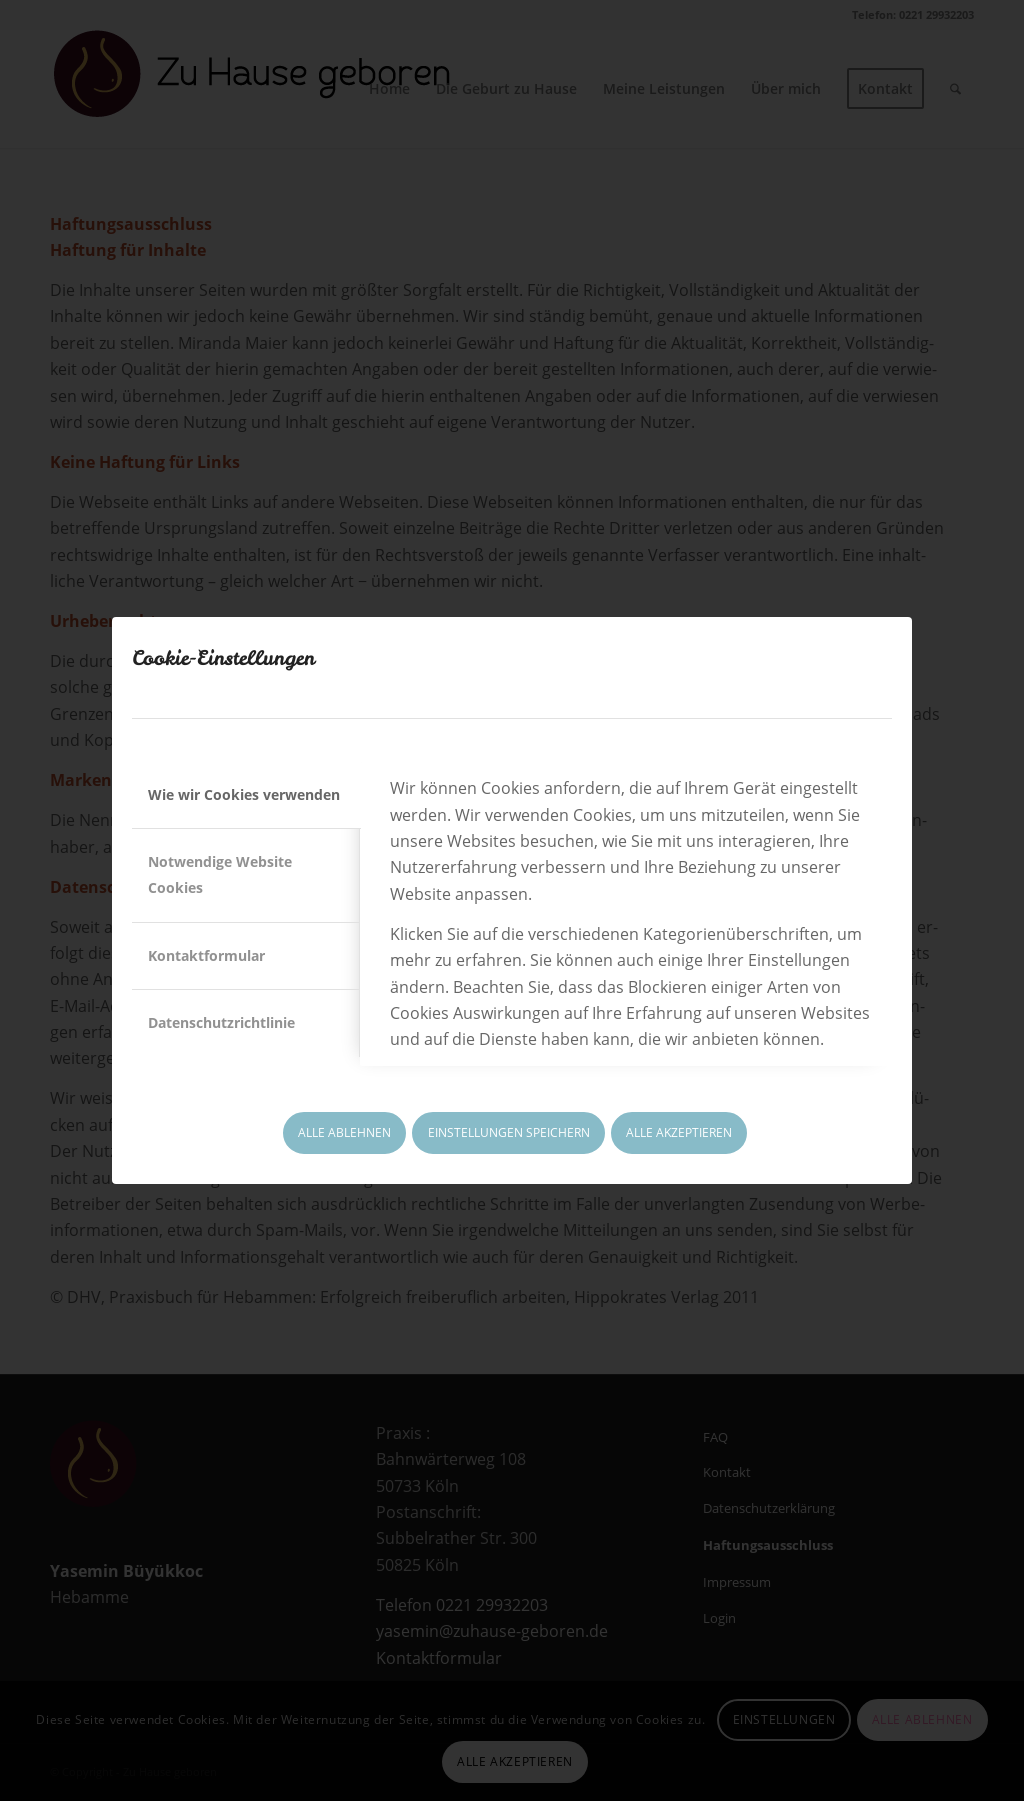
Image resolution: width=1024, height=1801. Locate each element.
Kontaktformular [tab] (206, 955)
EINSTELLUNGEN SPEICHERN (509, 1132)
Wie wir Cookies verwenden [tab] (244, 794)
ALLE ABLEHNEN (344, 1132)
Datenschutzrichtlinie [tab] (221, 1022)
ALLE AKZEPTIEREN (679, 1132)
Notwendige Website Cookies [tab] (220, 874)
